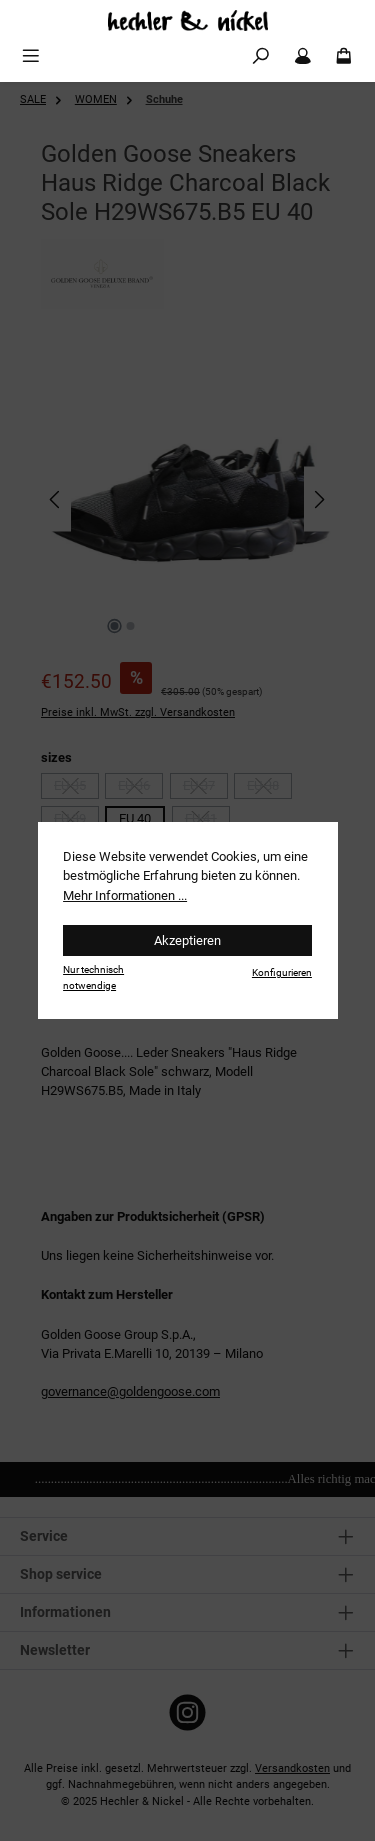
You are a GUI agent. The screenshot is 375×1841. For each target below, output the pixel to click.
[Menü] (31, 56)
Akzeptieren (187, 940)
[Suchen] (261, 56)
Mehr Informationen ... (125, 895)
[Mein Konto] (303, 56)
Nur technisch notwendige (93, 977)
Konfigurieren (282, 972)
